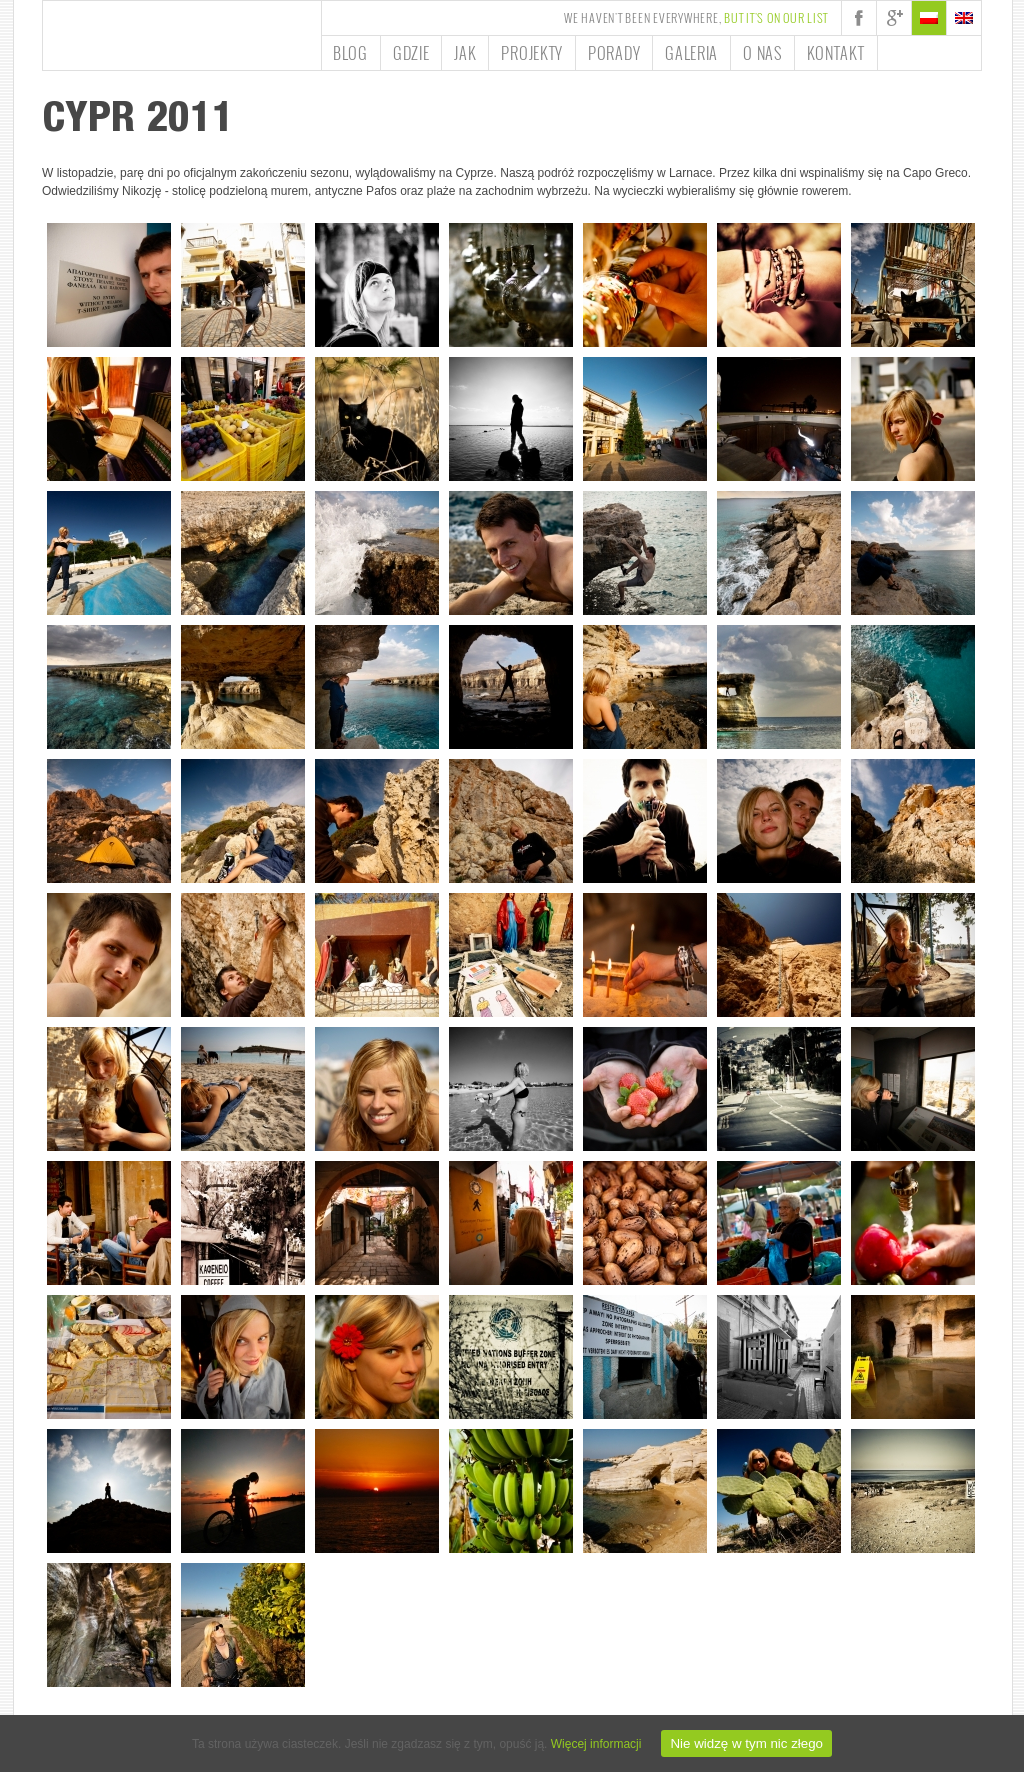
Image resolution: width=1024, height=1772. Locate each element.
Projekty (532, 53)
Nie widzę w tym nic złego (746, 1743)
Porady (614, 53)
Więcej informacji (596, 1744)
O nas (762, 53)
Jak (465, 53)
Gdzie (411, 53)
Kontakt (836, 53)
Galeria (691, 53)
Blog (350, 53)
